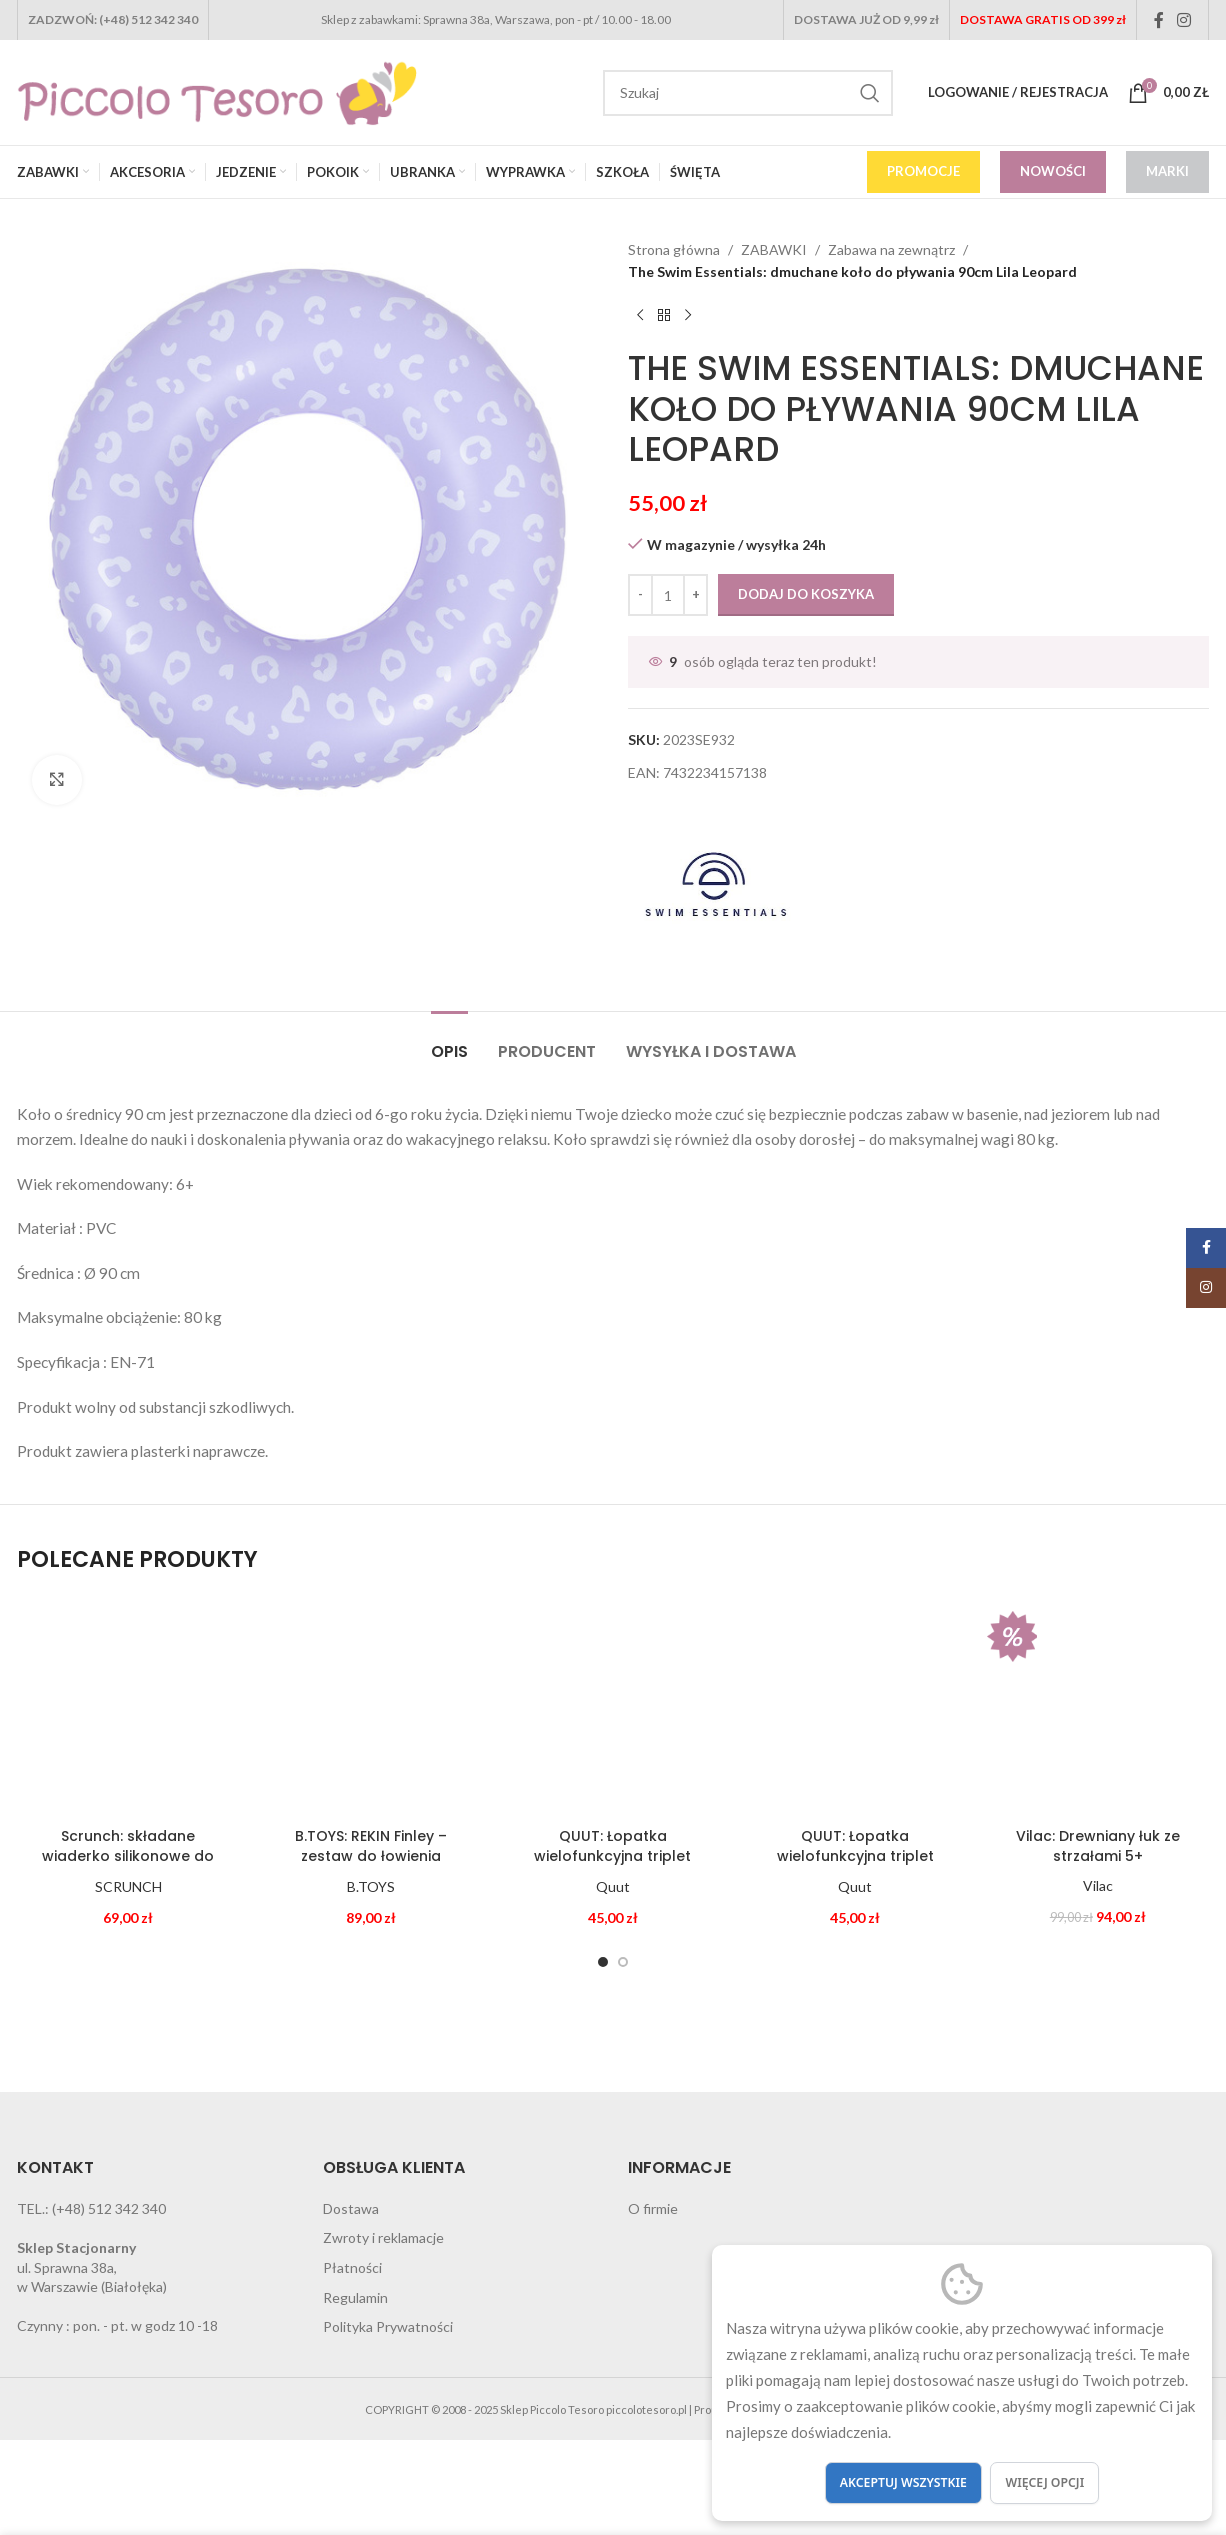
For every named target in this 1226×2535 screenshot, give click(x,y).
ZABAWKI (774, 249)
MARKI (1167, 171)
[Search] (748, 93)
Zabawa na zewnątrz (891, 249)
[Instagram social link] (1184, 20)
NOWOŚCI (1053, 171)
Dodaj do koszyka (806, 594)
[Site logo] (217, 90)
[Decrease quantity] (640, 595)
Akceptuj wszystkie (903, 2482)
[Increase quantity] (695, 595)
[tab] (449, 1041)
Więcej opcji (1044, 2482)
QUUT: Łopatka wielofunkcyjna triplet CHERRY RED (855, 1855)
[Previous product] (640, 316)
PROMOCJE (923, 171)
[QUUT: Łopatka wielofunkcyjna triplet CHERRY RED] (855, 1707)
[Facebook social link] (1159, 20)
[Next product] (688, 316)
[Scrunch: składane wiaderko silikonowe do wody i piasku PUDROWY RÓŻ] (128, 1707)
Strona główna (674, 249)
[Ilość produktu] (668, 595)
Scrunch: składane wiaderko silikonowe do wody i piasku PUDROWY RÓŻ (128, 1865)
